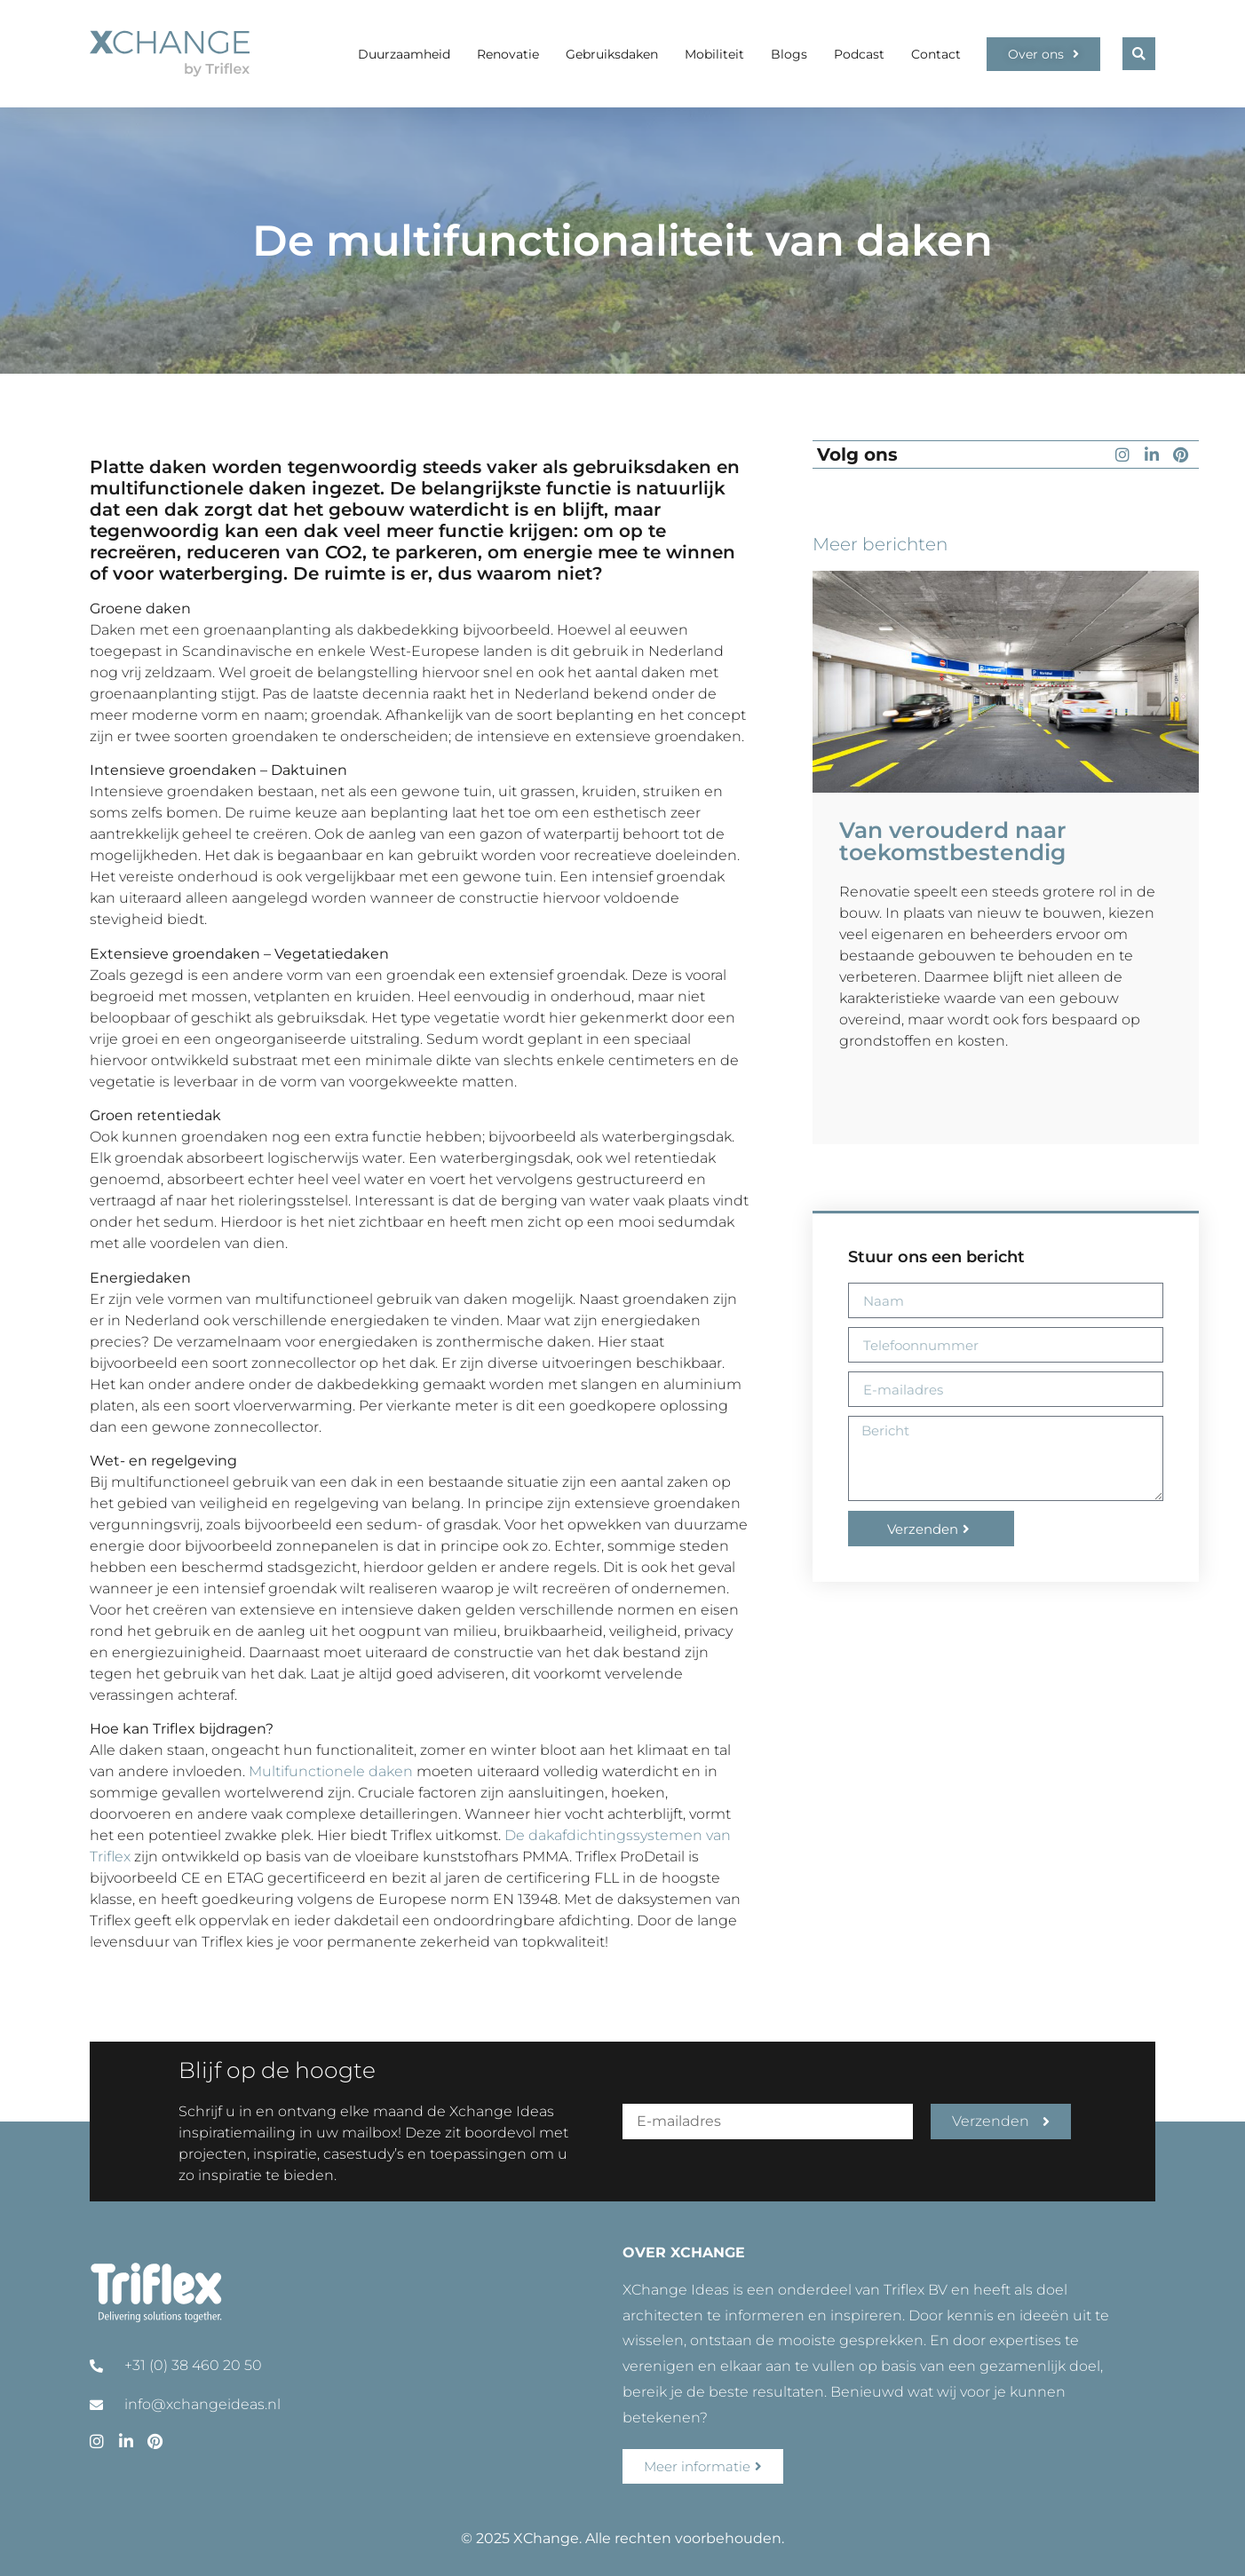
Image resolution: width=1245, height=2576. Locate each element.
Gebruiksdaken (612, 54)
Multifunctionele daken (331, 1771)
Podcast (859, 54)
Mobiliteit (714, 54)
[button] (1138, 53)
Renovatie (508, 54)
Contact (936, 54)
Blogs (789, 54)
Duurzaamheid (404, 54)
